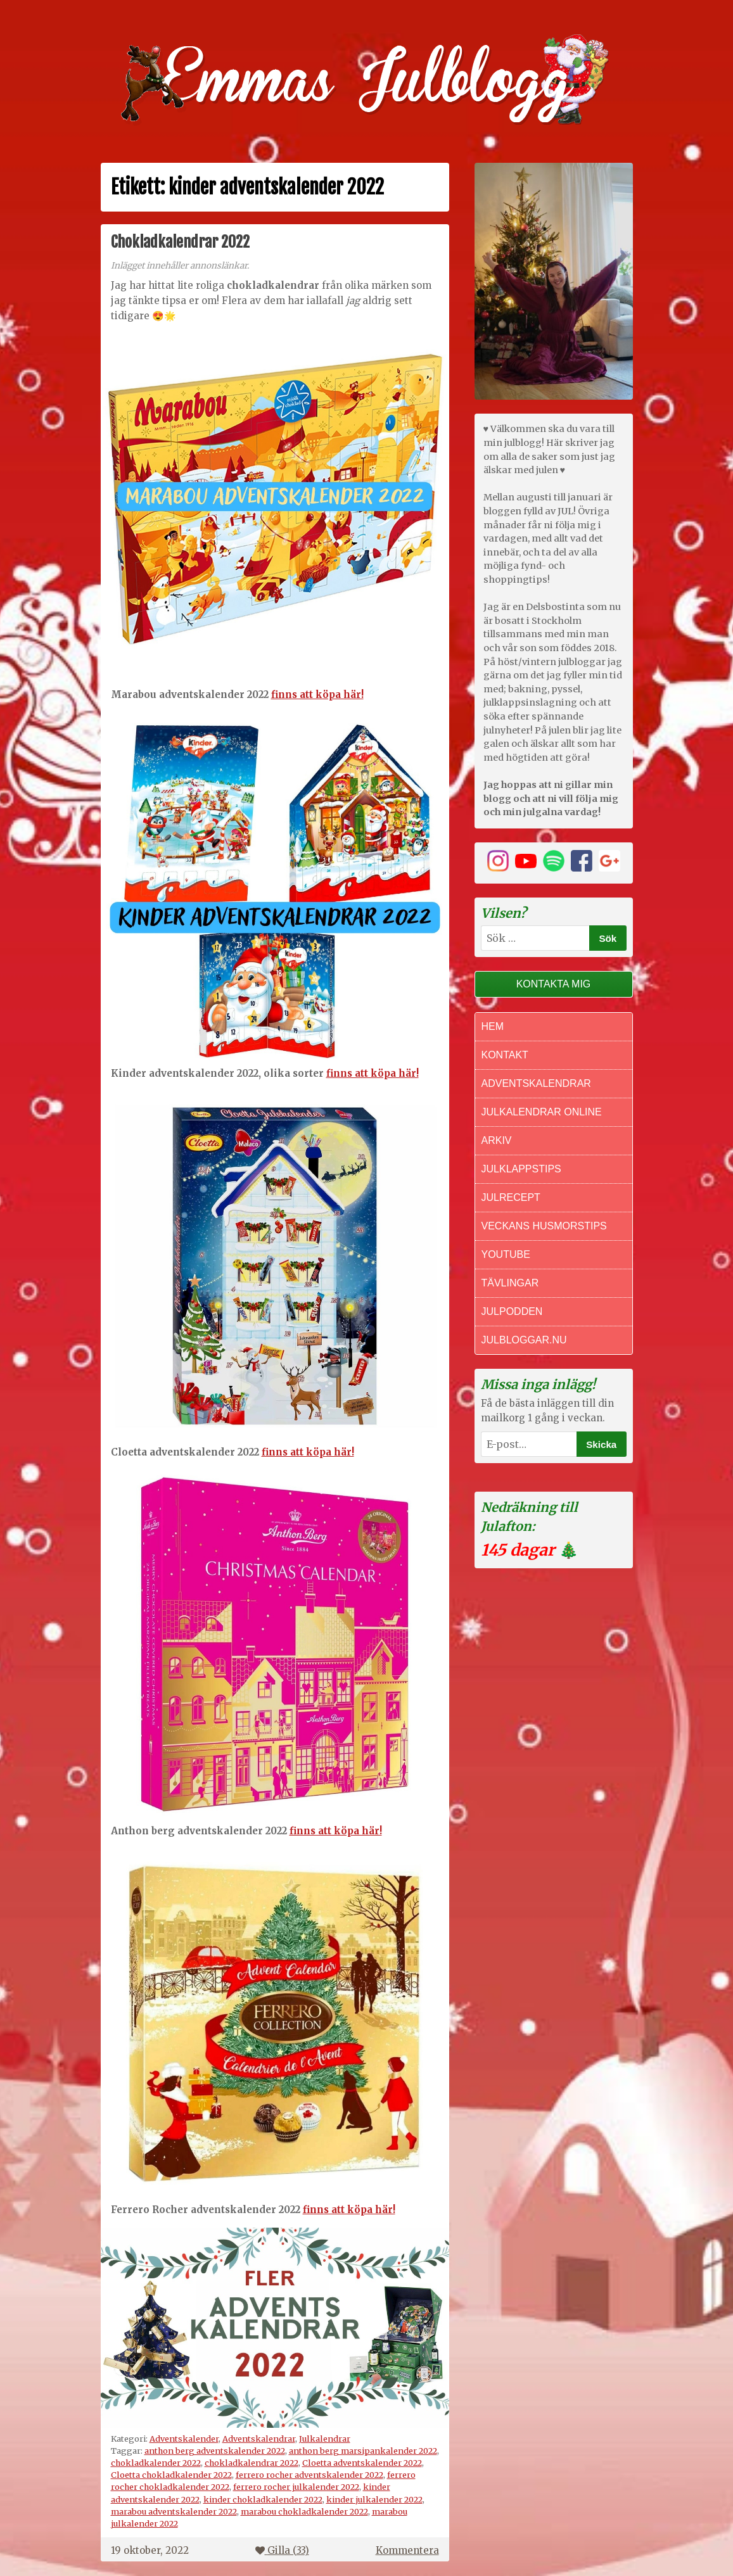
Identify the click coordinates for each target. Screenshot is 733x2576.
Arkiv (496, 1140)
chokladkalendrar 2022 (251, 2463)
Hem (492, 1026)
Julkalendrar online (541, 1112)
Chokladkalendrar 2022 (180, 241)
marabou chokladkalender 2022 (304, 2511)
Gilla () (282, 2550)
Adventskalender (184, 2438)
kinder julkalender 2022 (374, 2499)
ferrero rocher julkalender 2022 (296, 2487)
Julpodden (512, 1311)
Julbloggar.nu (524, 1340)
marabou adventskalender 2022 (174, 2511)
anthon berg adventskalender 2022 (214, 2451)
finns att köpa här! (317, 694)
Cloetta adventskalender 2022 (362, 2463)
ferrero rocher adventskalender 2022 (309, 2475)
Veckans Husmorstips (544, 1226)
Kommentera (407, 2550)
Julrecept (510, 1197)
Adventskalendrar (258, 2438)
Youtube (505, 1254)
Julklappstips (521, 1169)
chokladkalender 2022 (156, 2463)
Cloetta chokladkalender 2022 (171, 2475)
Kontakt (504, 1055)
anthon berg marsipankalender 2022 (363, 2451)
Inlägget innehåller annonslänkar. (180, 265)
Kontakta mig (553, 984)
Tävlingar (510, 1283)
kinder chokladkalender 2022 (262, 2499)
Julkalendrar (324, 2438)
